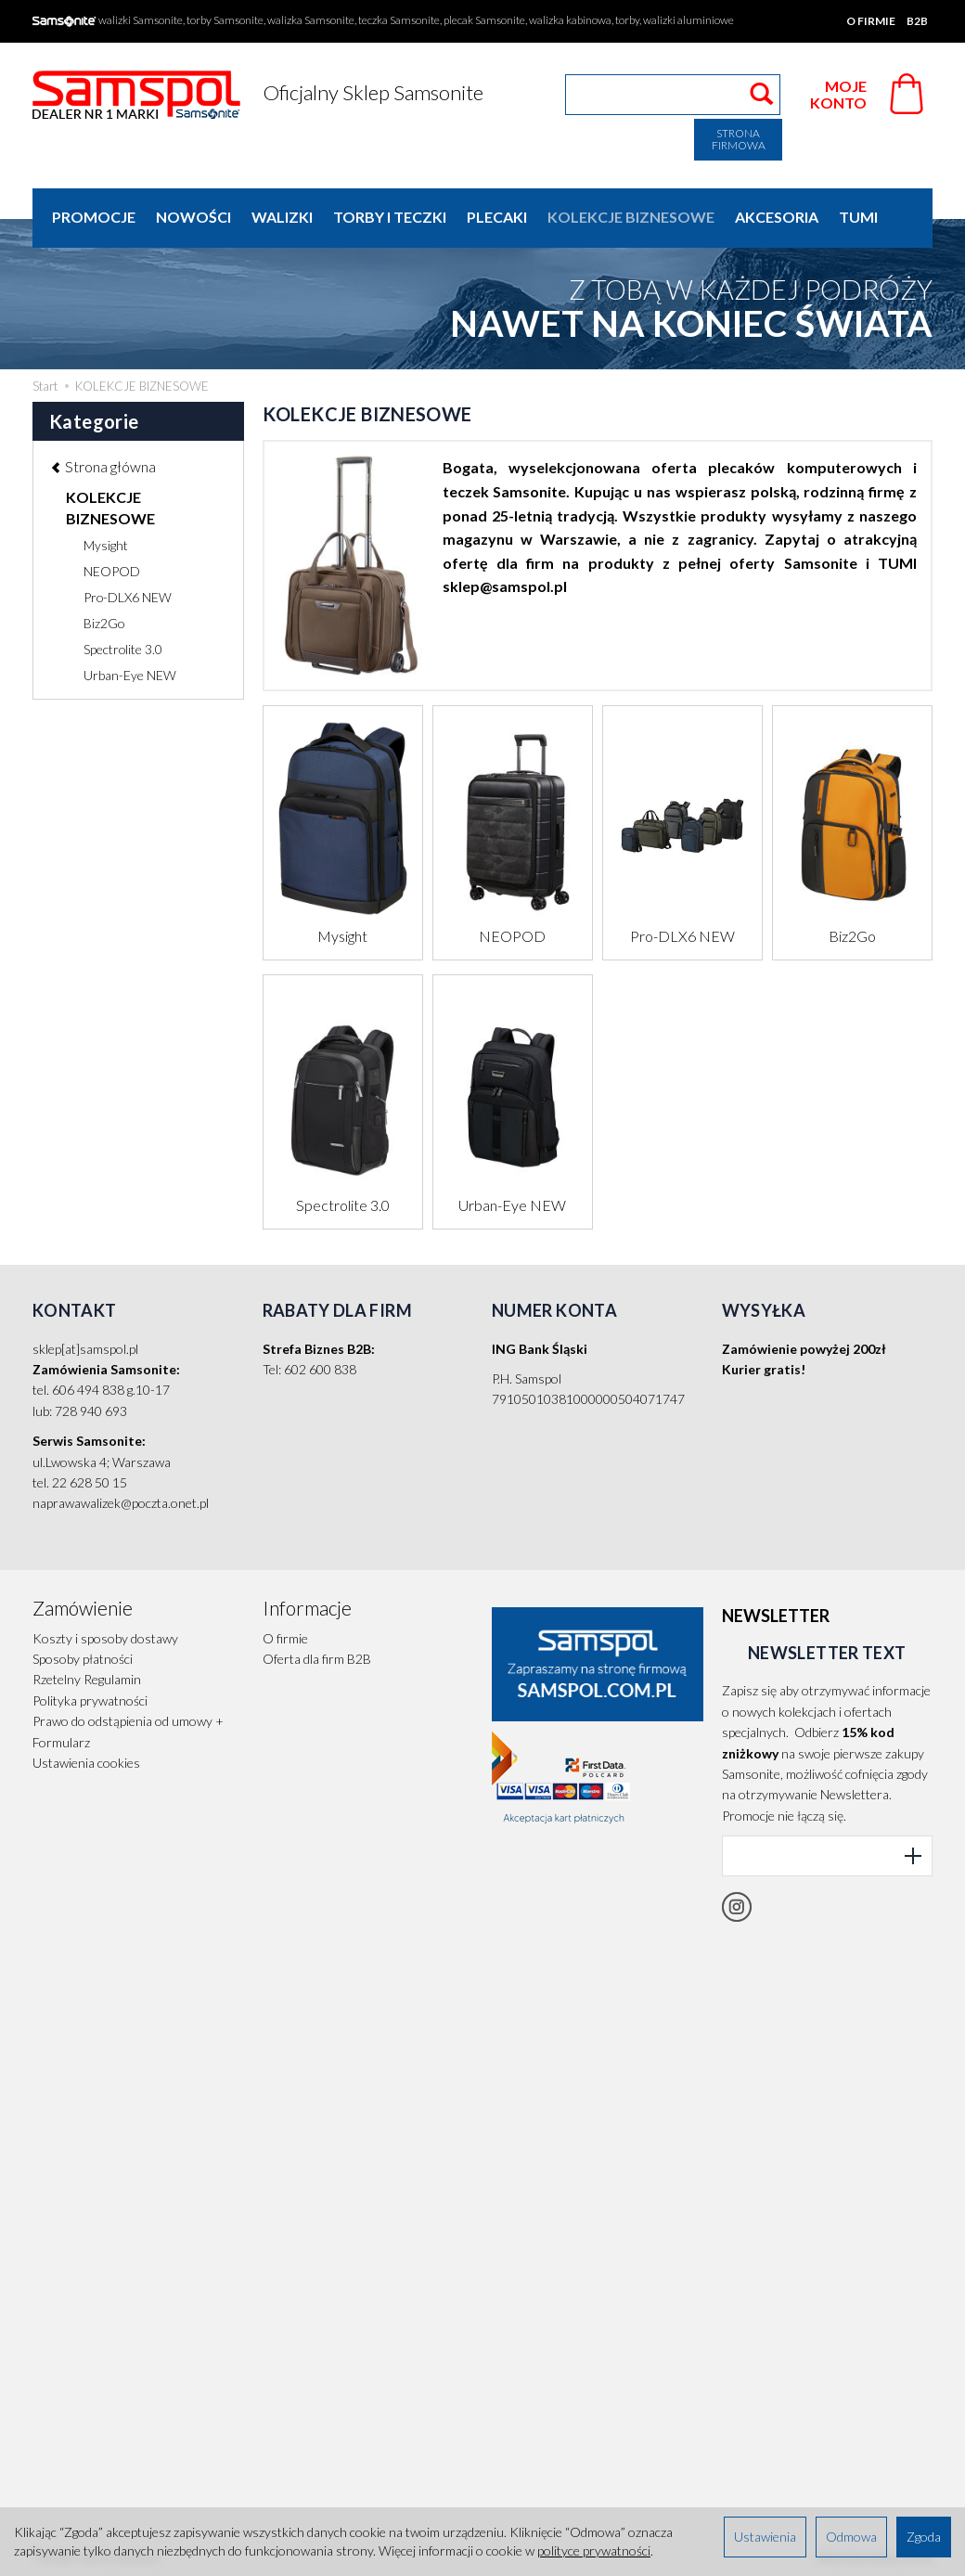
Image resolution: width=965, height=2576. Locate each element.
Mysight (342, 936)
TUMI (858, 216)
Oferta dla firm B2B (317, 1659)
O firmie (870, 21)
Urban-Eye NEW (512, 1205)
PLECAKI (497, 216)
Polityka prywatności (90, 1700)
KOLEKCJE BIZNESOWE (630, 216)
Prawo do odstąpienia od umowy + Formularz (128, 1731)
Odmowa (851, 2536)
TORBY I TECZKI (389, 216)
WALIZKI (282, 216)
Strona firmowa (739, 139)
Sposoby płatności (82, 1659)
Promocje (93, 216)
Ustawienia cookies (86, 1763)
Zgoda (924, 2536)
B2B (917, 21)
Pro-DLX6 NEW (682, 936)
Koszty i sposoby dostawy (105, 1638)
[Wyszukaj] (761, 94)
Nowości (193, 216)
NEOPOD (512, 936)
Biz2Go (852, 936)
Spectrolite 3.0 (343, 1205)
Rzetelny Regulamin (86, 1679)
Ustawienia (765, 2536)
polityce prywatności (593, 2550)
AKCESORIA (776, 216)
